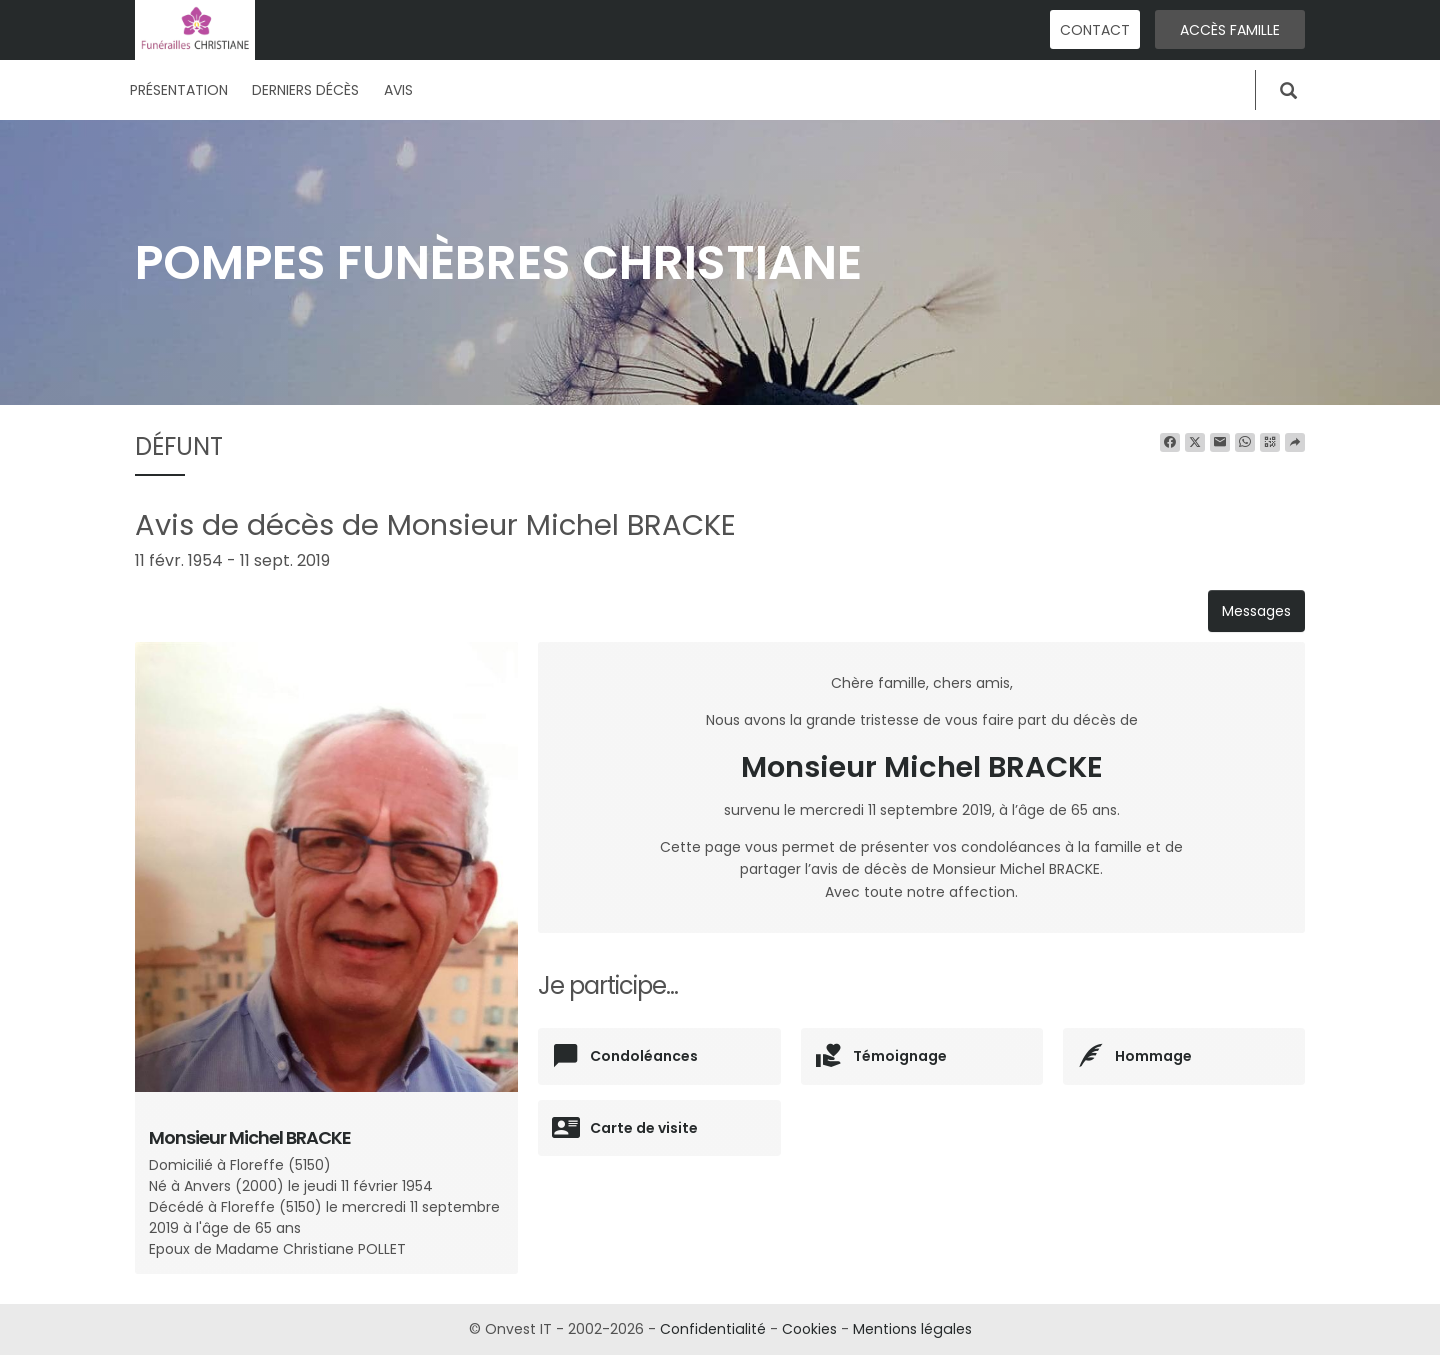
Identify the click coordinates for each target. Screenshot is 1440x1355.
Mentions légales (911, 1329)
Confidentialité (714, 1329)
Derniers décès (305, 90)
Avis (398, 90)
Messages (1256, 611)
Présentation (179, 90)
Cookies (809, 1329)
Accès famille (1230, 30)
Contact (1095, 30)
